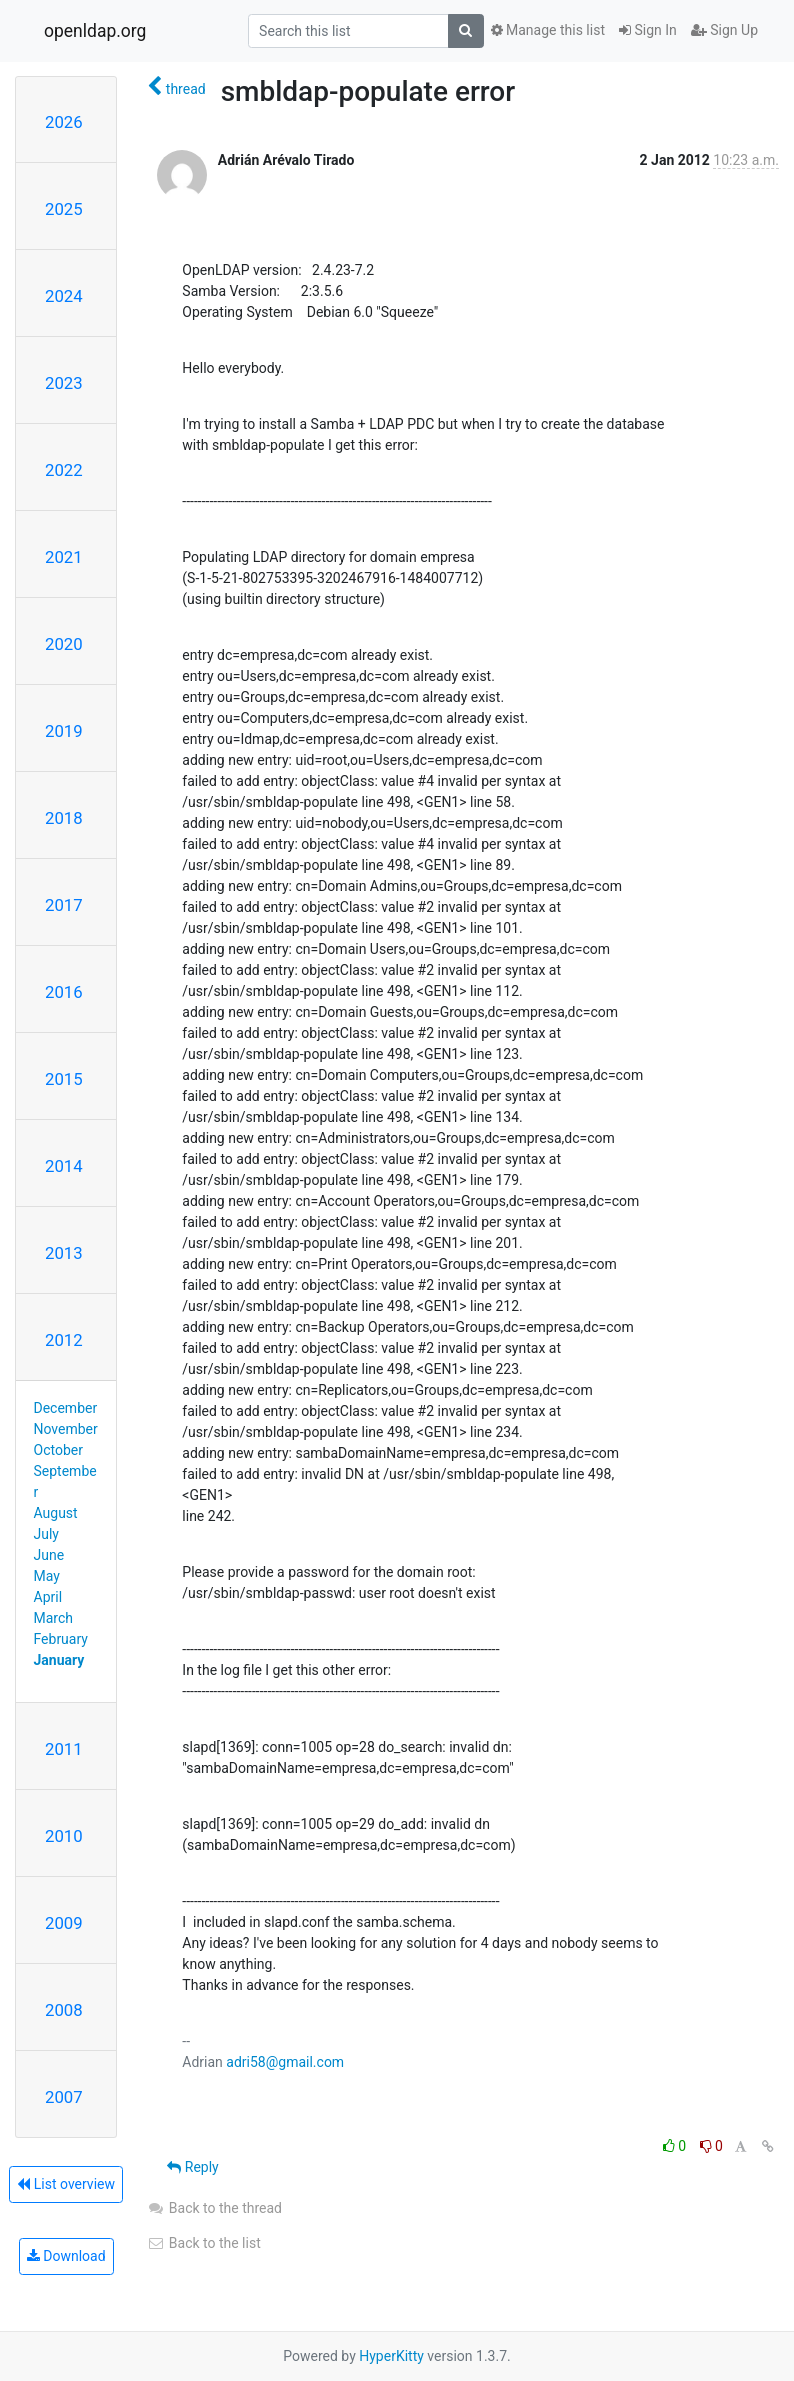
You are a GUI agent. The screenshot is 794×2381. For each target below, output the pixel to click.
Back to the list (203, 2243)
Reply (192, 2167)
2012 (64, 1340)
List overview (66, 2184)
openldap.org (95, 31)
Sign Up (724, 30)
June (49, 1555)
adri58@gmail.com (285, 2062)
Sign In (648, 30)
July (46, 1534)
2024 (64, 296)
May (47, 1576)
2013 (64, 1253)
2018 (64, 818)
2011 (64, 1749)
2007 (64, 2097)
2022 (64, 470)
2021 (64, 557)
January (59, 1660)
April (48, 1597)
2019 (64, 731)
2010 (64, 1836)
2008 (64, 2010)
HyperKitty (391, 2356)
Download (66, 2256)
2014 (64, 1166)
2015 (64, 1079)
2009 (64, 1923)
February (61, 1639)
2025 (64, 209)
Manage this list (548, 30)
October (58, 1450)
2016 (64, 992)
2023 (64, 383)
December (66, 1408)
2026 (64, 122)
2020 (64, 644)
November (66, 1429)
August (56, 1513)
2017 (64, 905)
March (54, 1618)
